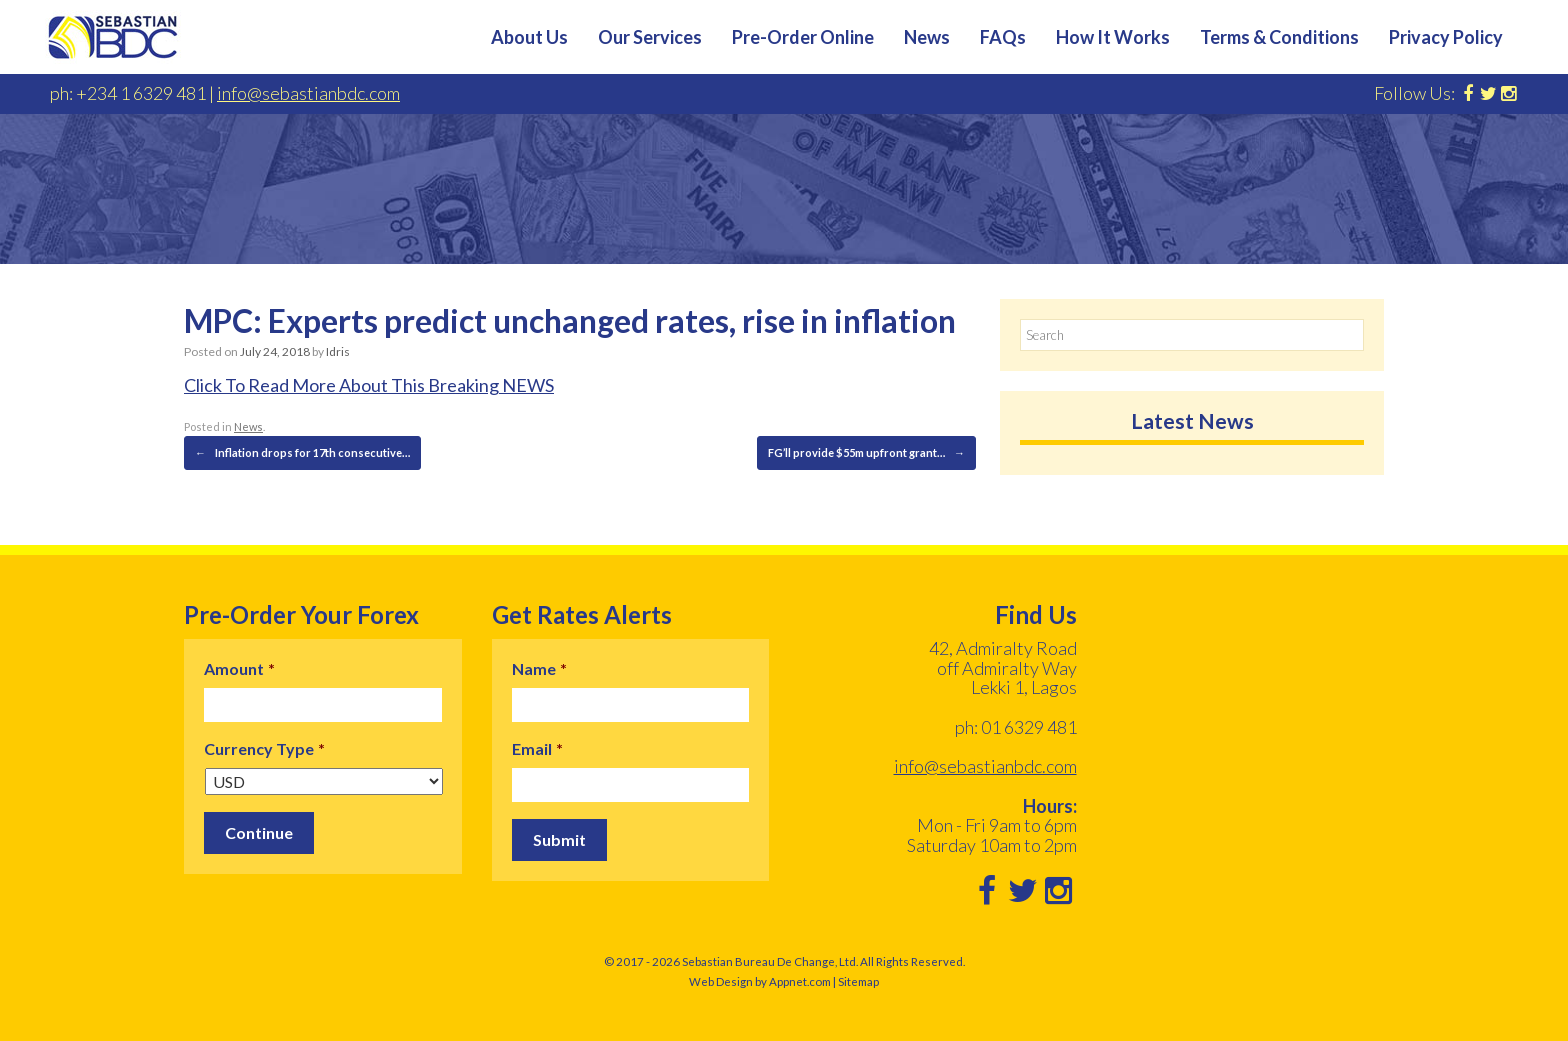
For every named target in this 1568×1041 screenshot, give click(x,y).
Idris (338, 351)
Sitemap (858, 981)
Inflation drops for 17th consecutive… (302, 453)
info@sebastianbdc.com (308, 93)
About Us (529, 37)
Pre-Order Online (803, 37)
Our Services (650, 37)
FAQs (1003, 37)
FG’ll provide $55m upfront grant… (866, 453)
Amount (239, 668)
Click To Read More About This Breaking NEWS (369, 385)
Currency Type (264, 748)
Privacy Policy (1446, 37)
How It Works (1113, 37)
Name (539, 668)
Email (537, 748)
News (927, 37)
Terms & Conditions (1279, 37)
